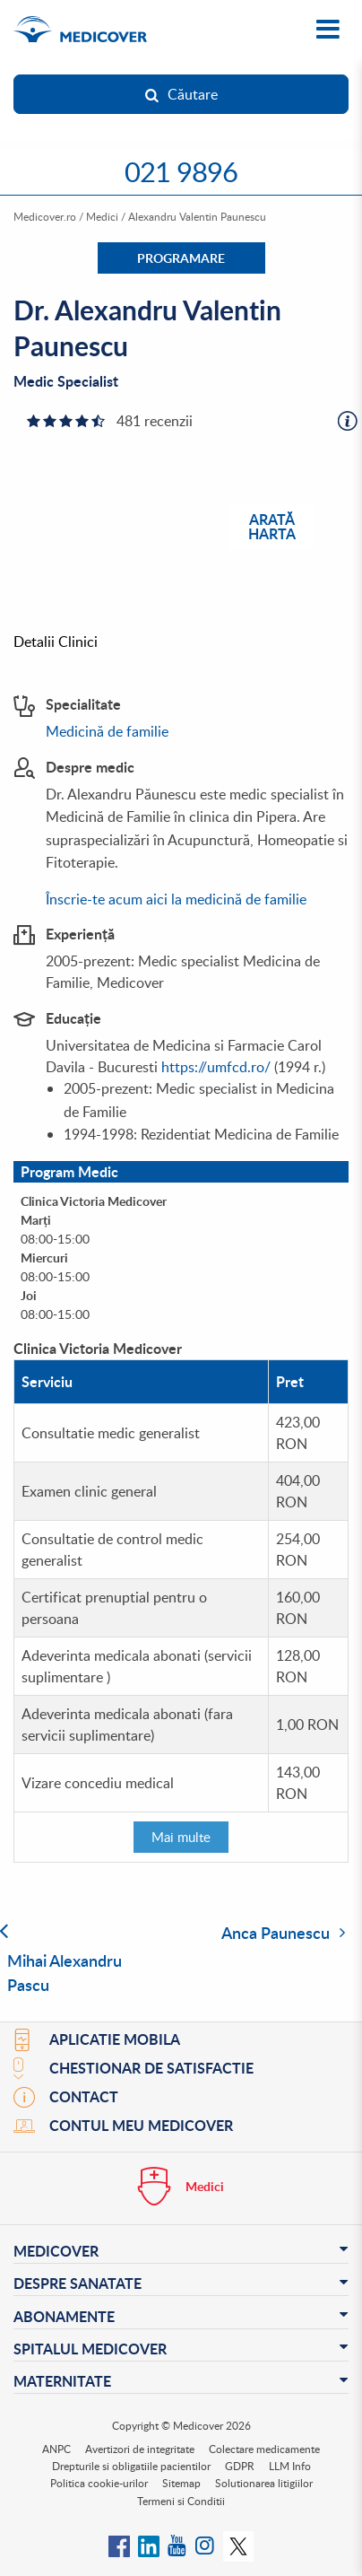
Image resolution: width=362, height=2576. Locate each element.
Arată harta (272, 525)
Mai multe (181, 1837)
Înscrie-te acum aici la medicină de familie (176, 899)
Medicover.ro (44, 216)
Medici (102, 216)
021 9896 (181, 171)
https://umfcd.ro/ (216, 1067)
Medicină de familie (107, 731)
